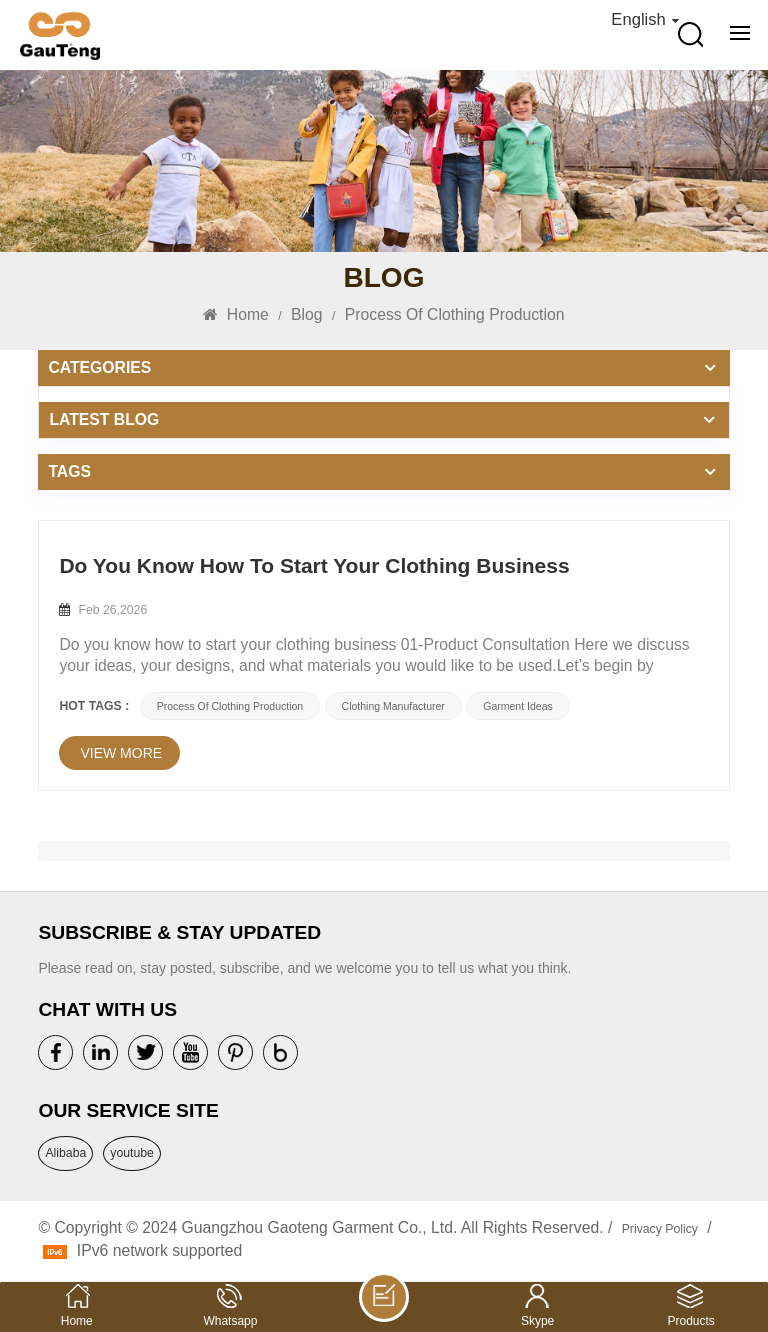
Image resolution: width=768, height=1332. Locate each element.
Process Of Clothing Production (230, 706)
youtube (132, 1153)
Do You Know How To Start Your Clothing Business (314, 565)
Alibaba (65, 1153)
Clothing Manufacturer (393, 706)
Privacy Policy (660, 1229)
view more (121, 753)
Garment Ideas (517, 706)
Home (235, 314)
